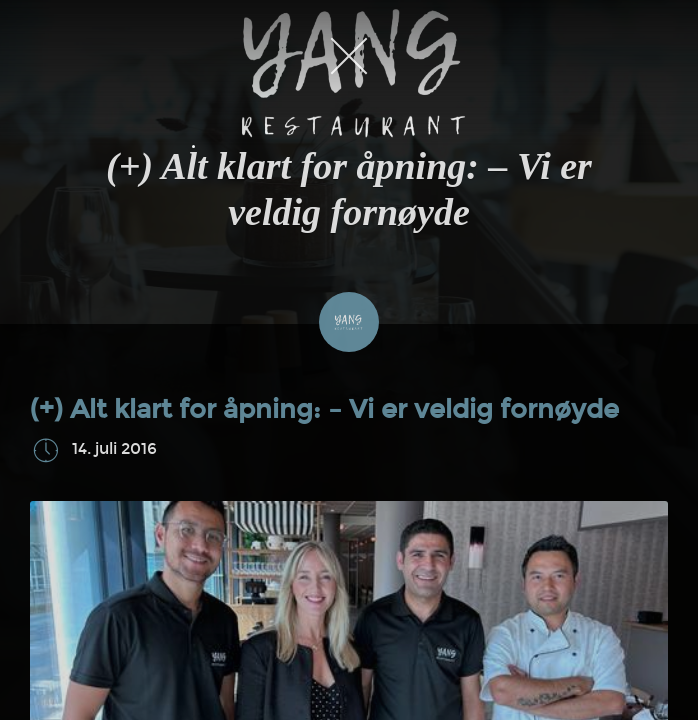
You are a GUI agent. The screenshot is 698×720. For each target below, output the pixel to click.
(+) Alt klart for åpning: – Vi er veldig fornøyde (324, 409)
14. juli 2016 (114, 449)
